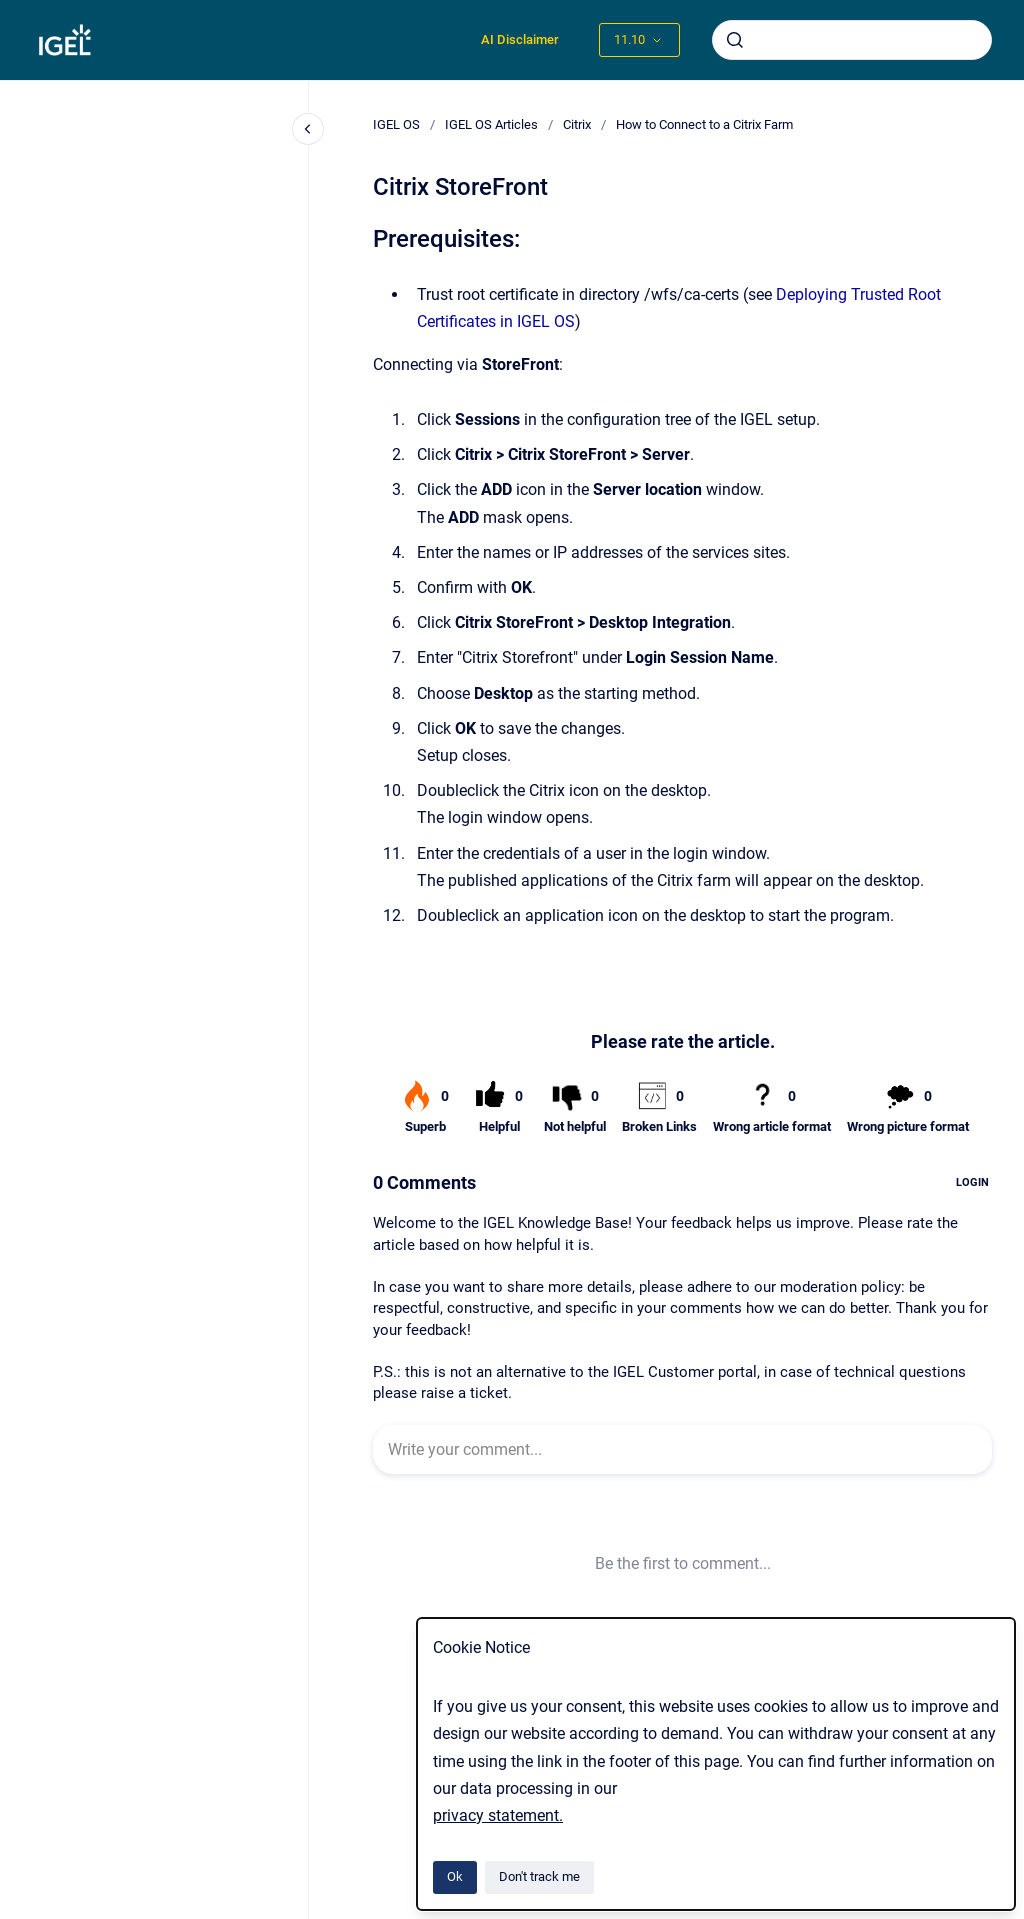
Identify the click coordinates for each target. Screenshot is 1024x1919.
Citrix (577, 124)
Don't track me (539, 1876)
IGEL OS (396, 124)
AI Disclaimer (520, 39)
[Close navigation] (308, 129)
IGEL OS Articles (491, 124)
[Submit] (735, 40)
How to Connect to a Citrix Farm (704, 124)
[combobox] (852, 40)
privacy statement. (498, 1815)
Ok (455, 1876)
